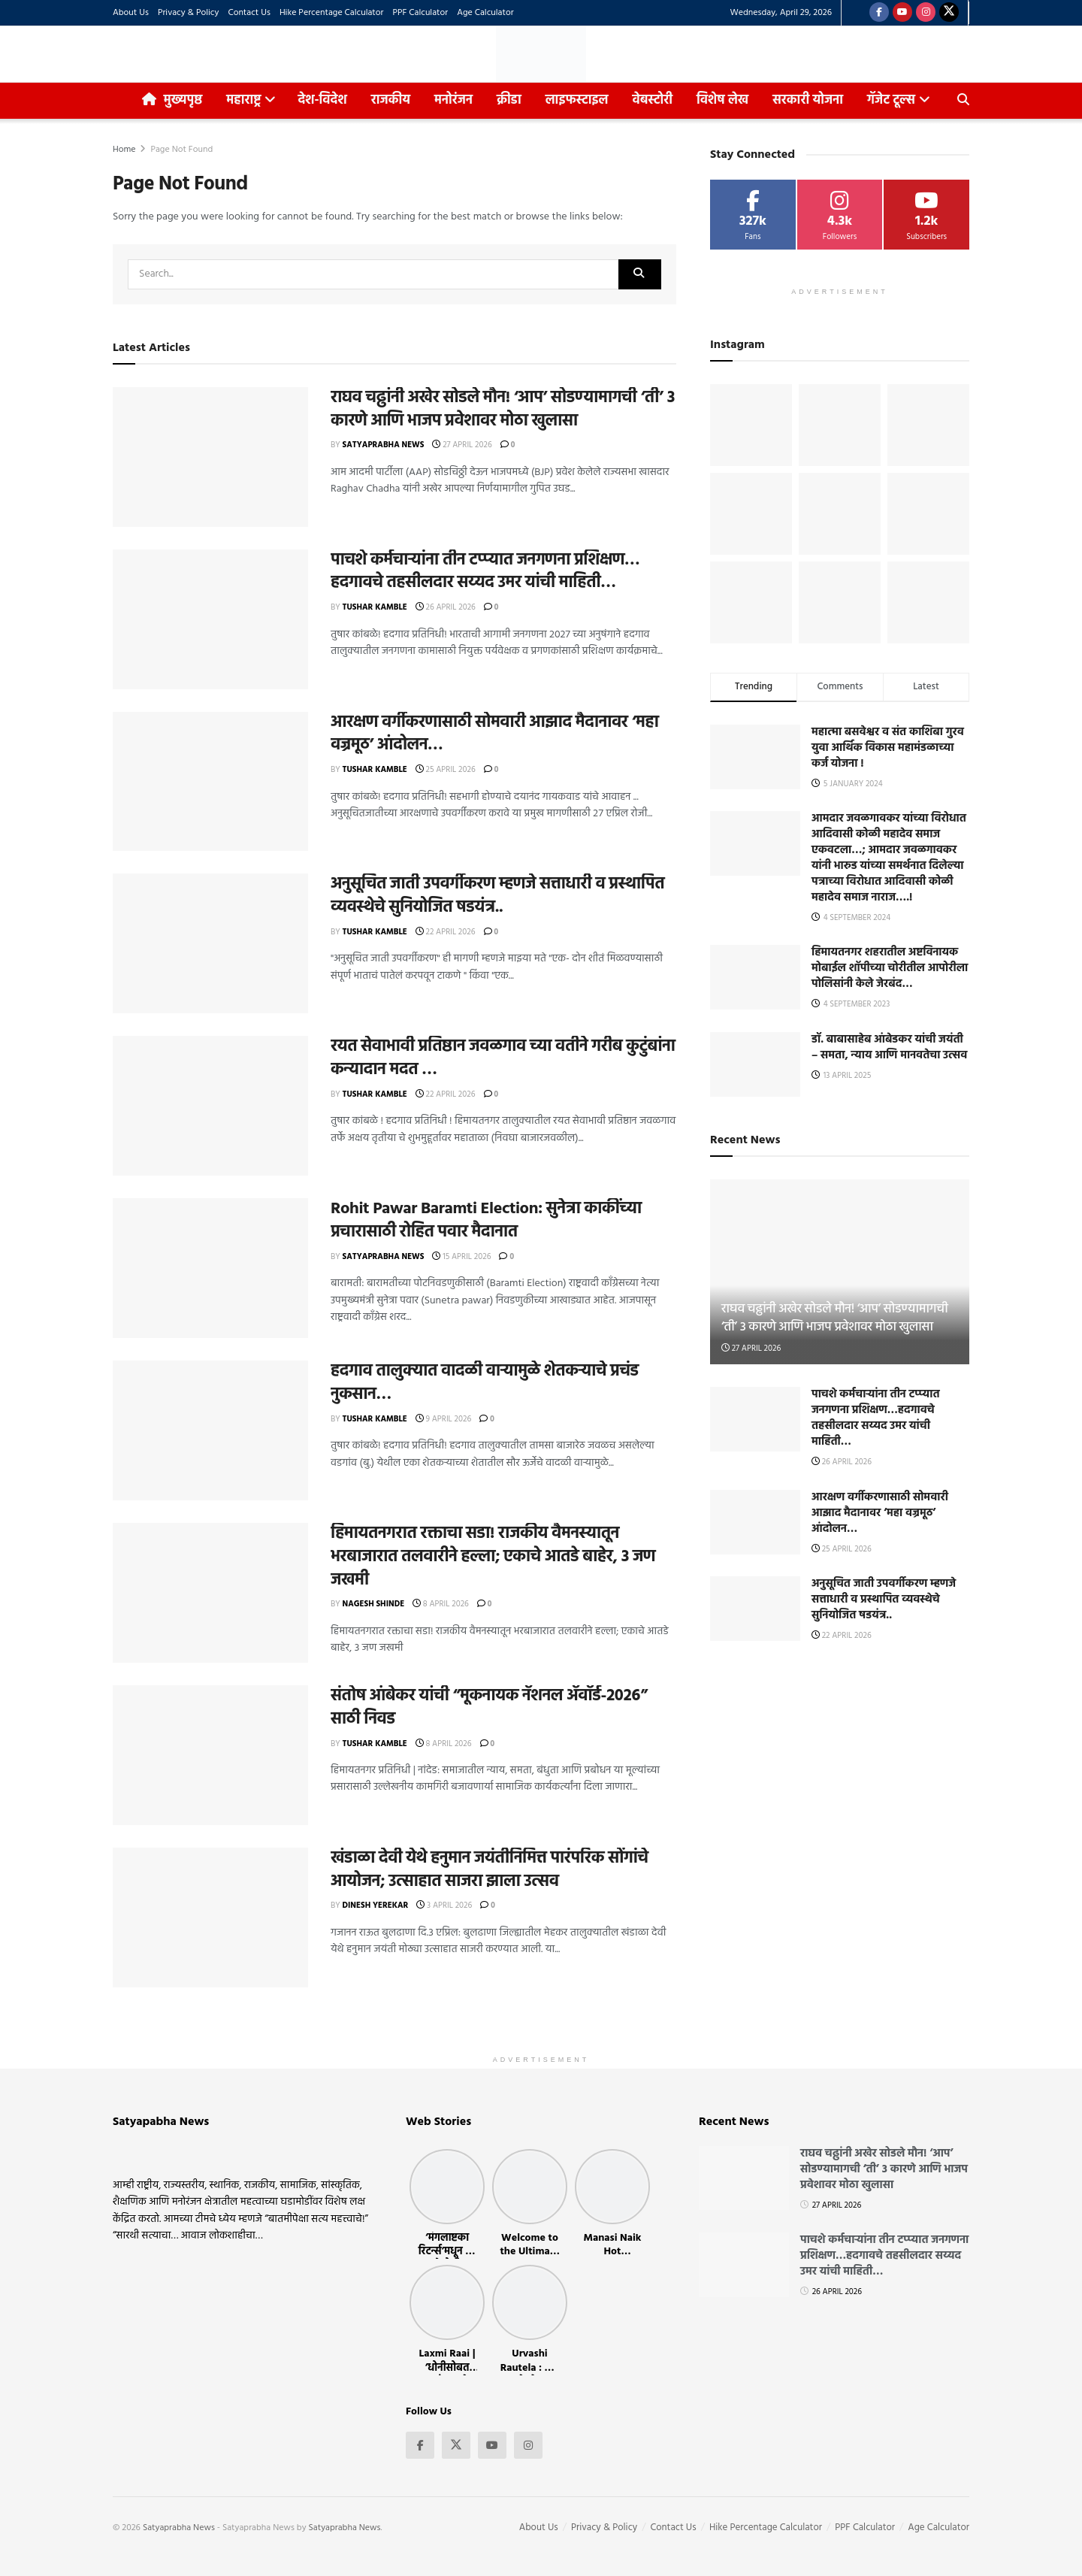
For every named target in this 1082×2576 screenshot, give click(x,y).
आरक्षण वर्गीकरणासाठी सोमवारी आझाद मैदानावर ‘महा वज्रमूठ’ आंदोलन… (494, 734)
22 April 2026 (446, 932)
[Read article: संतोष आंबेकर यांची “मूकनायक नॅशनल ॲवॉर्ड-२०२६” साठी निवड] (210, 1755)
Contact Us (249, 12)
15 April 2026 (461, 1257)
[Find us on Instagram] (925, 13)
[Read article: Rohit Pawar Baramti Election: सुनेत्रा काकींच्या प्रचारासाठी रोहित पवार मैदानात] (210, 1268)
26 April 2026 (446, 607)
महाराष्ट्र (243, 100)
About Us (131, 12)
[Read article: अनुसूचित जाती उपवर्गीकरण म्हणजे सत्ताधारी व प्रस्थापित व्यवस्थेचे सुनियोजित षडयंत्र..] (210, 943)
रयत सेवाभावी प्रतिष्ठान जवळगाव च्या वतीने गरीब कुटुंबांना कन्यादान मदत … (503, 1058)
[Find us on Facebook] (879, 13)
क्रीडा (509, 100)
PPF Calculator (420, 12)
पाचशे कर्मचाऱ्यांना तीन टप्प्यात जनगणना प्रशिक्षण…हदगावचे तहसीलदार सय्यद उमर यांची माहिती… (485, 572)
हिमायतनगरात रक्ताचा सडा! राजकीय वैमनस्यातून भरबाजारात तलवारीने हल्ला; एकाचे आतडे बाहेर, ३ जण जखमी (493, 1557)
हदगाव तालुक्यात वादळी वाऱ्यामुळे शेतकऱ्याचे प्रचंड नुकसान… (485, 1383)
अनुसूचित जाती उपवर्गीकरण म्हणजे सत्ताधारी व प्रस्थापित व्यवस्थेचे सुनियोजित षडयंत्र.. (497, 896)
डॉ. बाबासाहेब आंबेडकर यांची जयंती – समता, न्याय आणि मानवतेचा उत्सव (889, 1047)
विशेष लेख (722, 100)
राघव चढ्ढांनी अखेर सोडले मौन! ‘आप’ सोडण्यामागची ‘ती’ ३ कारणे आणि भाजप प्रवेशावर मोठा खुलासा (503, 409)
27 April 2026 (461, 445)
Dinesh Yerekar (376, 1905)
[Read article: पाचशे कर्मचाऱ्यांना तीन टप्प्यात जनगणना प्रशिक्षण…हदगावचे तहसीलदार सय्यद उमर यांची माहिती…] (210, 619)
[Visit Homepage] (541, 54)
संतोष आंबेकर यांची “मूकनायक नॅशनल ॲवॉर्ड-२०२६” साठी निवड (489, 1708)
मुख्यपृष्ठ (172, 100)
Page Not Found (181, 149)
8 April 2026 (441, 1604)
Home (124, 149)
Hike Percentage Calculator (332, 12)
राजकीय (390, 100)
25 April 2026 (446, 769)
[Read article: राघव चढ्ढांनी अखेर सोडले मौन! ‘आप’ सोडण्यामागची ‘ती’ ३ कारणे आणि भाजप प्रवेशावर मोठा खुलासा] (210, 457)
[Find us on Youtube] (902, 13)
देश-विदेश (322, 100)
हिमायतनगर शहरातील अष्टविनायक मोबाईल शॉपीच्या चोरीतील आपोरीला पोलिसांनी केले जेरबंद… (890, 968)
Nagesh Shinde (374, 1604)
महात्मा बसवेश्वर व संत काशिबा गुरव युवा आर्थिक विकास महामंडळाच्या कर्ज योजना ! (888, 748)
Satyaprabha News (384, 445)
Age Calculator (485, 12)
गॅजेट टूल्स (891, 100)
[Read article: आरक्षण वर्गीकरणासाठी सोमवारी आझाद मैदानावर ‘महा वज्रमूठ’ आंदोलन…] (210, 782)
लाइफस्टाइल (577, 100)
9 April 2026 (443, 1419)
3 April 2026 (444, 1905)
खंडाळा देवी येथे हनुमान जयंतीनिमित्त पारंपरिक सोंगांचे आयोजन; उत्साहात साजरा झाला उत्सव (489, 1870)
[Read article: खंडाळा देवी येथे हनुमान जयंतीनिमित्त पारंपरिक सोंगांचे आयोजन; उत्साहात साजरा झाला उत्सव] (210, 1917)
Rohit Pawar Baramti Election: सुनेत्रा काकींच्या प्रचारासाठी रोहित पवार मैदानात (486, 1221)
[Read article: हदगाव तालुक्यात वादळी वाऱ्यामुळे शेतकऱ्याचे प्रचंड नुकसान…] (210, 1430)
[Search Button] (963, 101)
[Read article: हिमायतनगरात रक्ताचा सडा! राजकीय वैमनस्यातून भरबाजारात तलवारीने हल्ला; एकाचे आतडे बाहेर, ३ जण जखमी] (210, 1593)
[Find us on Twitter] (949, 13)
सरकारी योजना (812, 96)
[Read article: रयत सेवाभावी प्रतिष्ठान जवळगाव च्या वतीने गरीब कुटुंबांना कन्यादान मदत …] (210, 1106)
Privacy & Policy (188, 12)
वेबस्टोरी (652, 100)
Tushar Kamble (375, 607)
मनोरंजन (453, 100)
